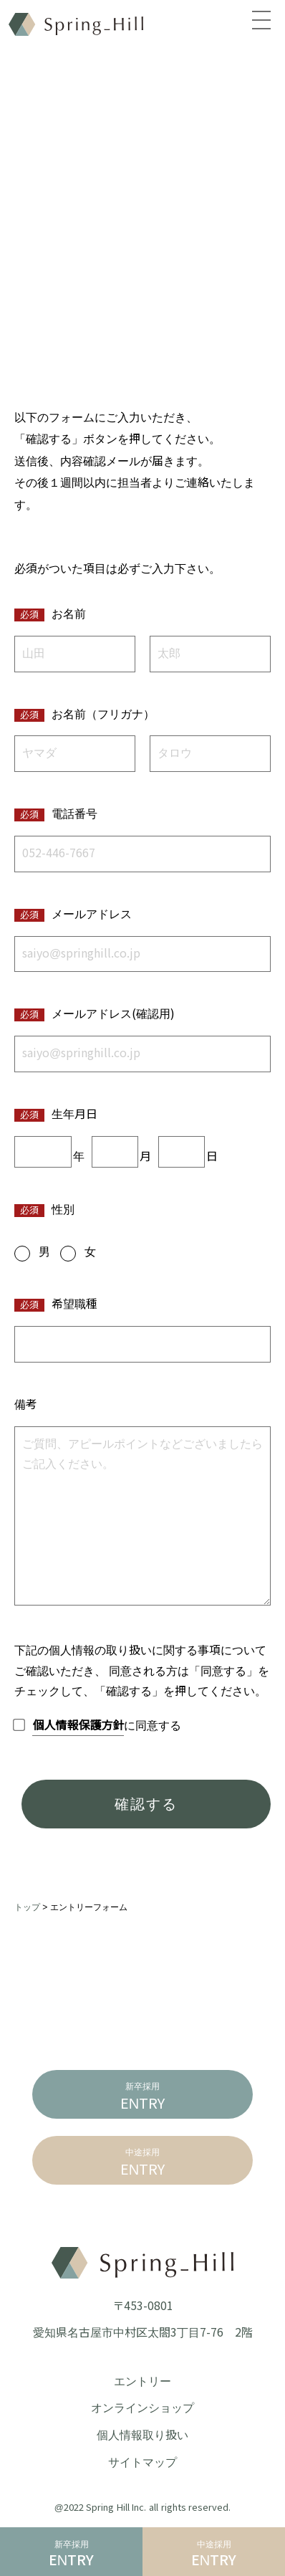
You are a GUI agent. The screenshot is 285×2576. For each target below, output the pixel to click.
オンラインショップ (142, 2408)
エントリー (142, 2381)
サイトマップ (142, 2462)
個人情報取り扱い (142, 2435)
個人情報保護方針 (78, 1725)
